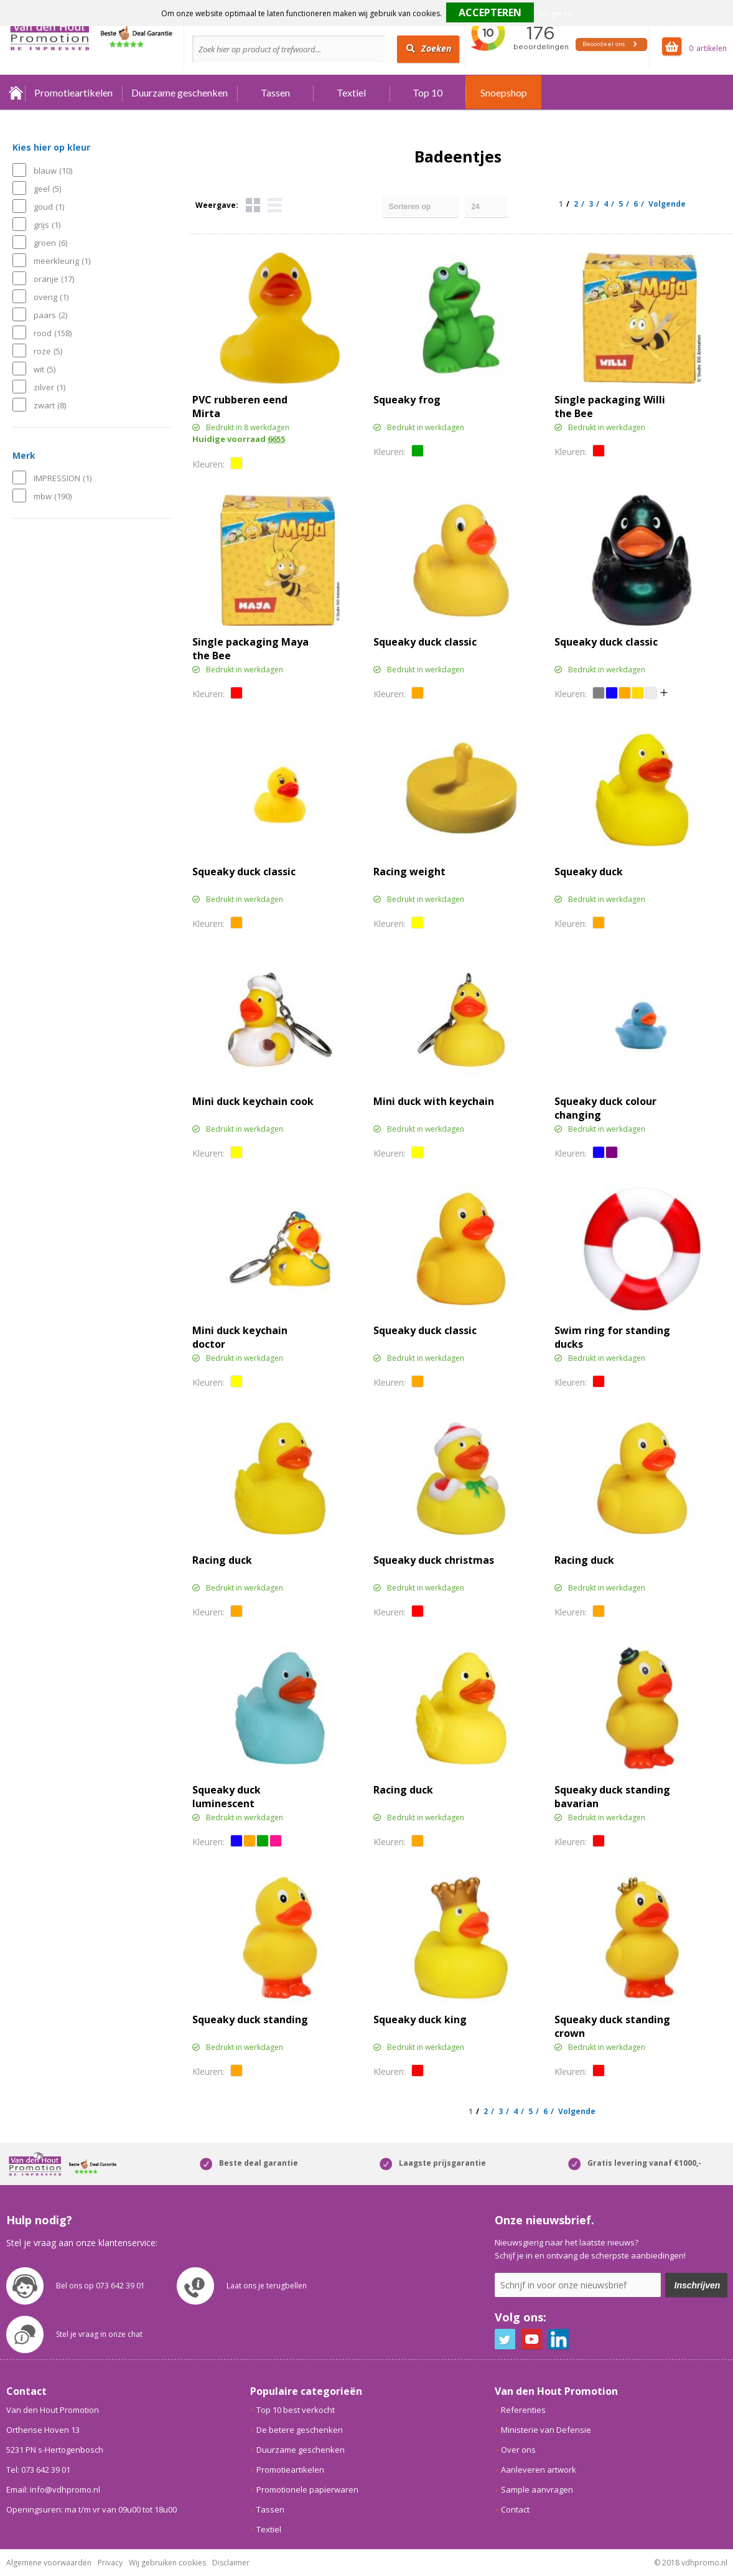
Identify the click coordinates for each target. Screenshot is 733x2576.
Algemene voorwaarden (48, 2562)
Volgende (667, 204)
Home (15, 92)
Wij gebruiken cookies (167, 2562)
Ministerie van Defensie (546, 2429)
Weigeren (555, 13)
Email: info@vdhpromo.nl (53, 2489)
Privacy (110, 2562)
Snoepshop (503, 92)
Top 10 (427, 92)
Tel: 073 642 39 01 (38, 2469)
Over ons (518, 2449)
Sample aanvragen (537, 2489)
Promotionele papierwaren (307, 2489)
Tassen (275, 92)
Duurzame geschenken (179, 92)
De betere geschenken (299, 2429)
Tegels (253, 205)
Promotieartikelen (73, 92)
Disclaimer (231, 2562)
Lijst (275, 205)
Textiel (351, 92)
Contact (515, 2509)
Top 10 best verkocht (295, 2409)
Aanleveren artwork (538, 2469)
